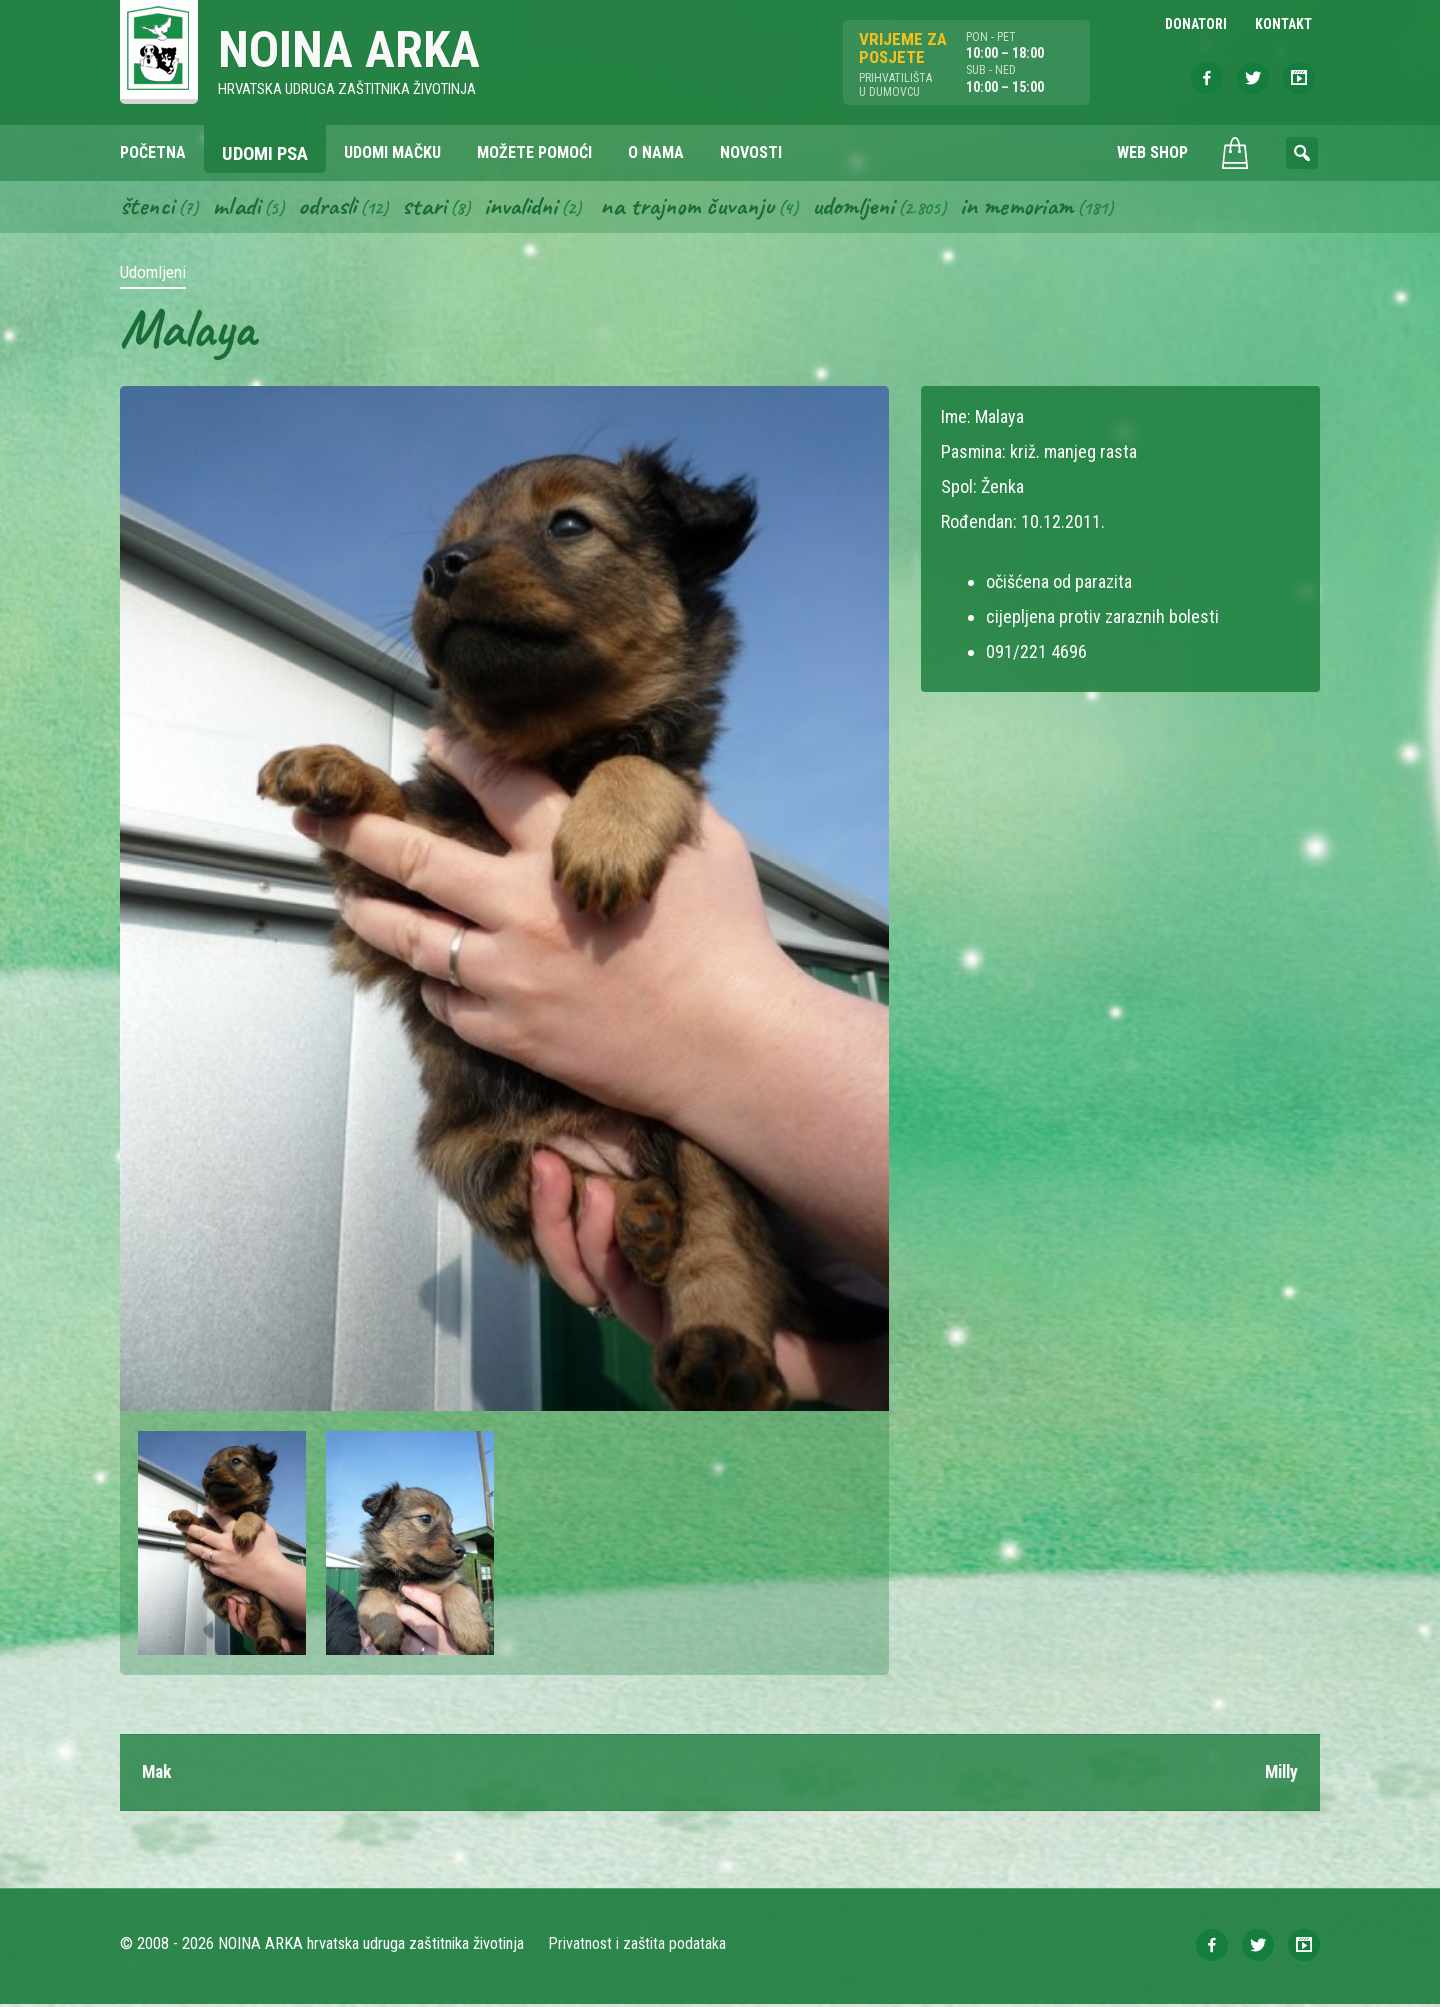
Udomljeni (874, 208)
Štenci (148, 208)
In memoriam (1040, 208)
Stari (431, 208)
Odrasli (332, 208)
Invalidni (530, 208)
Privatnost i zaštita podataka (637, 1946)
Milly (1279, 1774)
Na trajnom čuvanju (703, 208)
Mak (158, 1774)
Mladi (239, 208)
